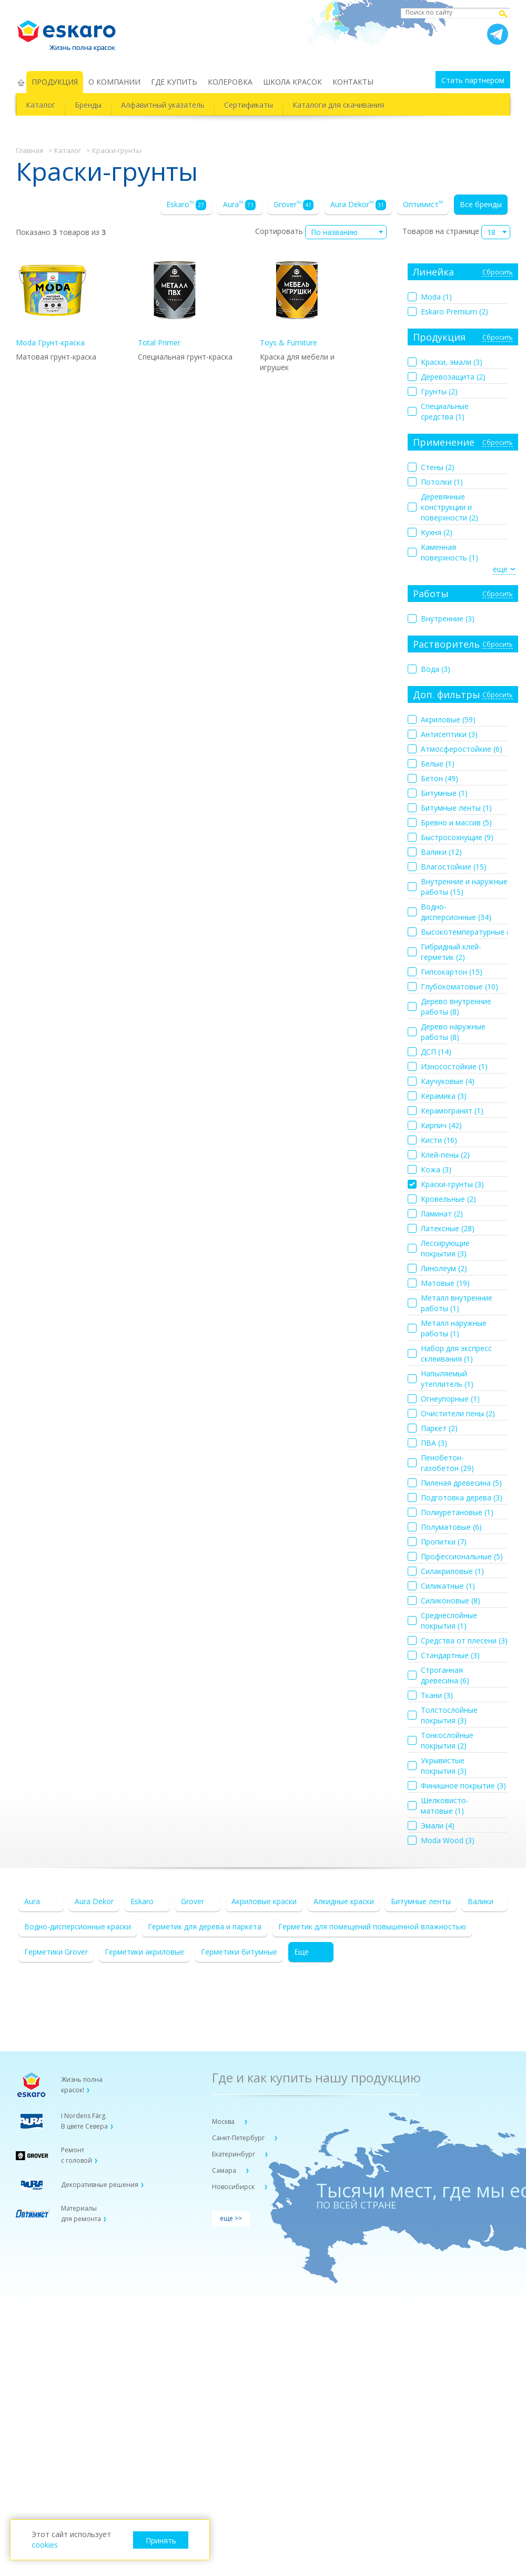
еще (500, 569)
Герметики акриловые (144, 1952)
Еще (301, 1952)
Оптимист (423, 204)
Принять (161, 2541)
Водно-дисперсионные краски (77, 1926)
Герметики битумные (239, 1952)
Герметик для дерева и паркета (204, 1926)
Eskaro (186, 204)
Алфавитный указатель (163, 105)
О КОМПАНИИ (114, 82)
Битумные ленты (421, 1901)
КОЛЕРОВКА (230, 82)
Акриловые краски (264, 1901)
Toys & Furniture (296, 300)
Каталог (40, 105)
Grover (293, 204)
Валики (480, 1901)
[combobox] (346, 232)
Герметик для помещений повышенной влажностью (372, 1926)
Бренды (88, 105)
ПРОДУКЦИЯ (55, 82)
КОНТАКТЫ (352, 82)
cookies (45, 2545)
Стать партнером (472, 80)
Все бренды (481, 204)
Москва (224, 2121)
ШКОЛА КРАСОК (292, 82)
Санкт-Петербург (239, 2137)
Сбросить (497, 273)
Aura (239, 204)
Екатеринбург (234, 2154)
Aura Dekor (358, 204)
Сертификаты (248, 105)
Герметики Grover (56, 1952)
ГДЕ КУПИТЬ (174, 82)
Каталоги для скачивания (338, 105)
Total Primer (174, 300)
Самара (225, 2170)
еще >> (231, 2218)
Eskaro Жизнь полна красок (71, 32)
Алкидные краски (343, 1901)
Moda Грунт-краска (52, 300)
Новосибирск (234, 2186)
